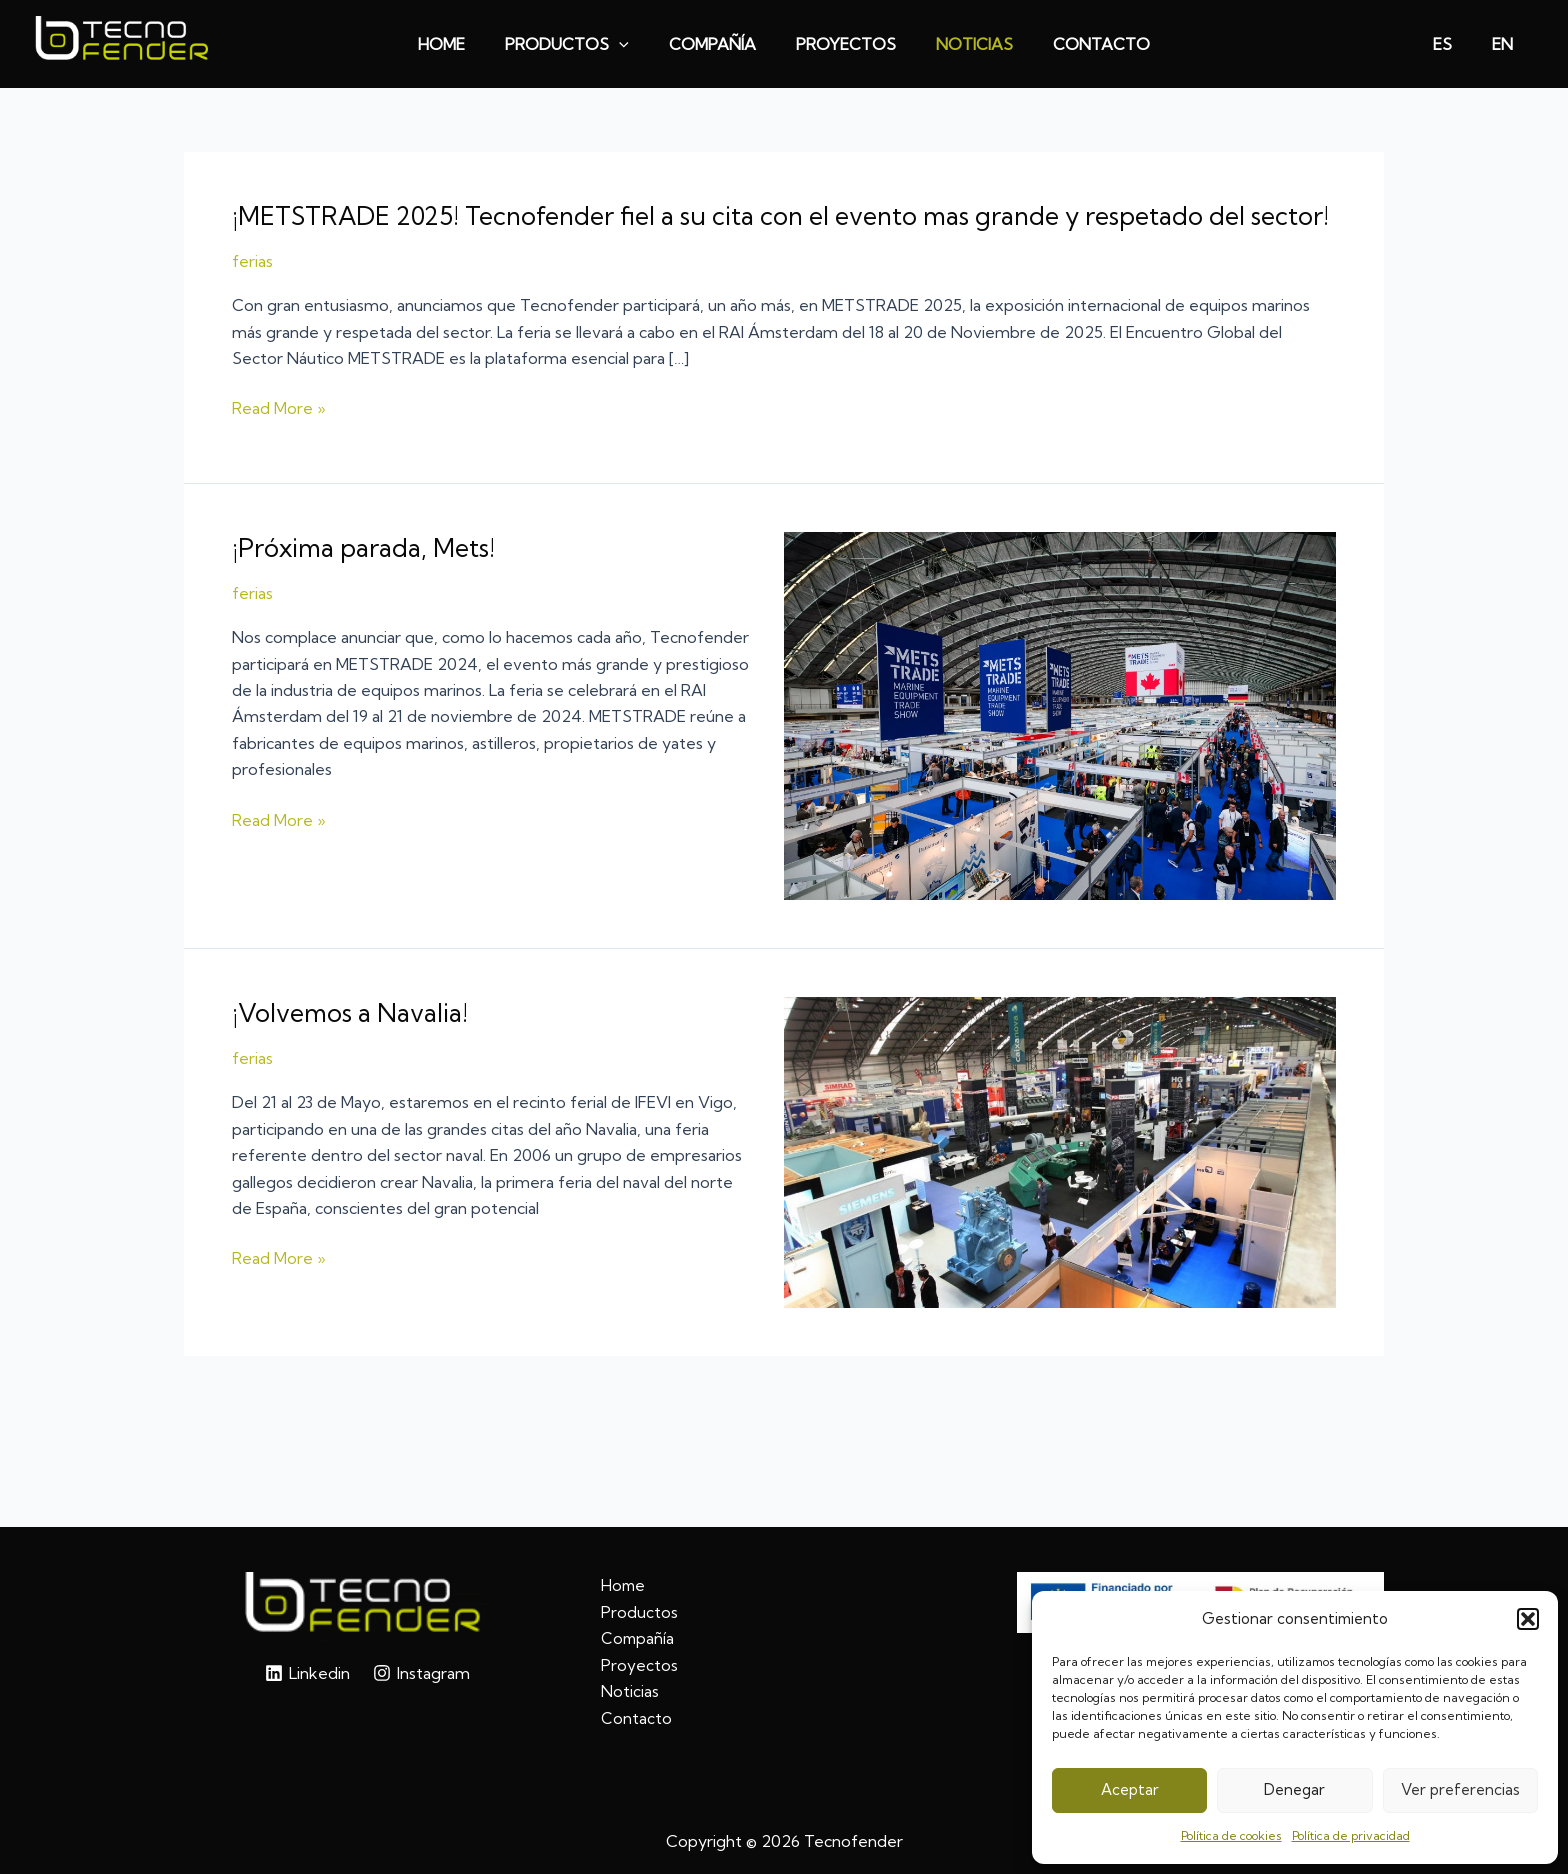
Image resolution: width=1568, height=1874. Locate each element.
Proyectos (639, 1665)
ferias (252, 293)
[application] (631, 44)
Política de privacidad (1351, 1835)
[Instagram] (422, 1673)
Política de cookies (1231, 1835)
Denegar (1294, 1789)
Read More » (279, 441)
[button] (1528, 1619)
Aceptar (1130, 1789)
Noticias (630, 1691)
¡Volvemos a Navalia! (355, 1044)
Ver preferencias (1460, 1789)
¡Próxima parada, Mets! (368, 579)
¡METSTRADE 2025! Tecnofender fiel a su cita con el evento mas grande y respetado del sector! (757, 231)
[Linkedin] (307, 1673)
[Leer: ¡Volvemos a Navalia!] (1060, 1182)
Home (624, 1586)
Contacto (636, 1718)
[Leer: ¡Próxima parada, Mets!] (1060, 746)
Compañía (638, 1638)
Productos (639, 1612)
